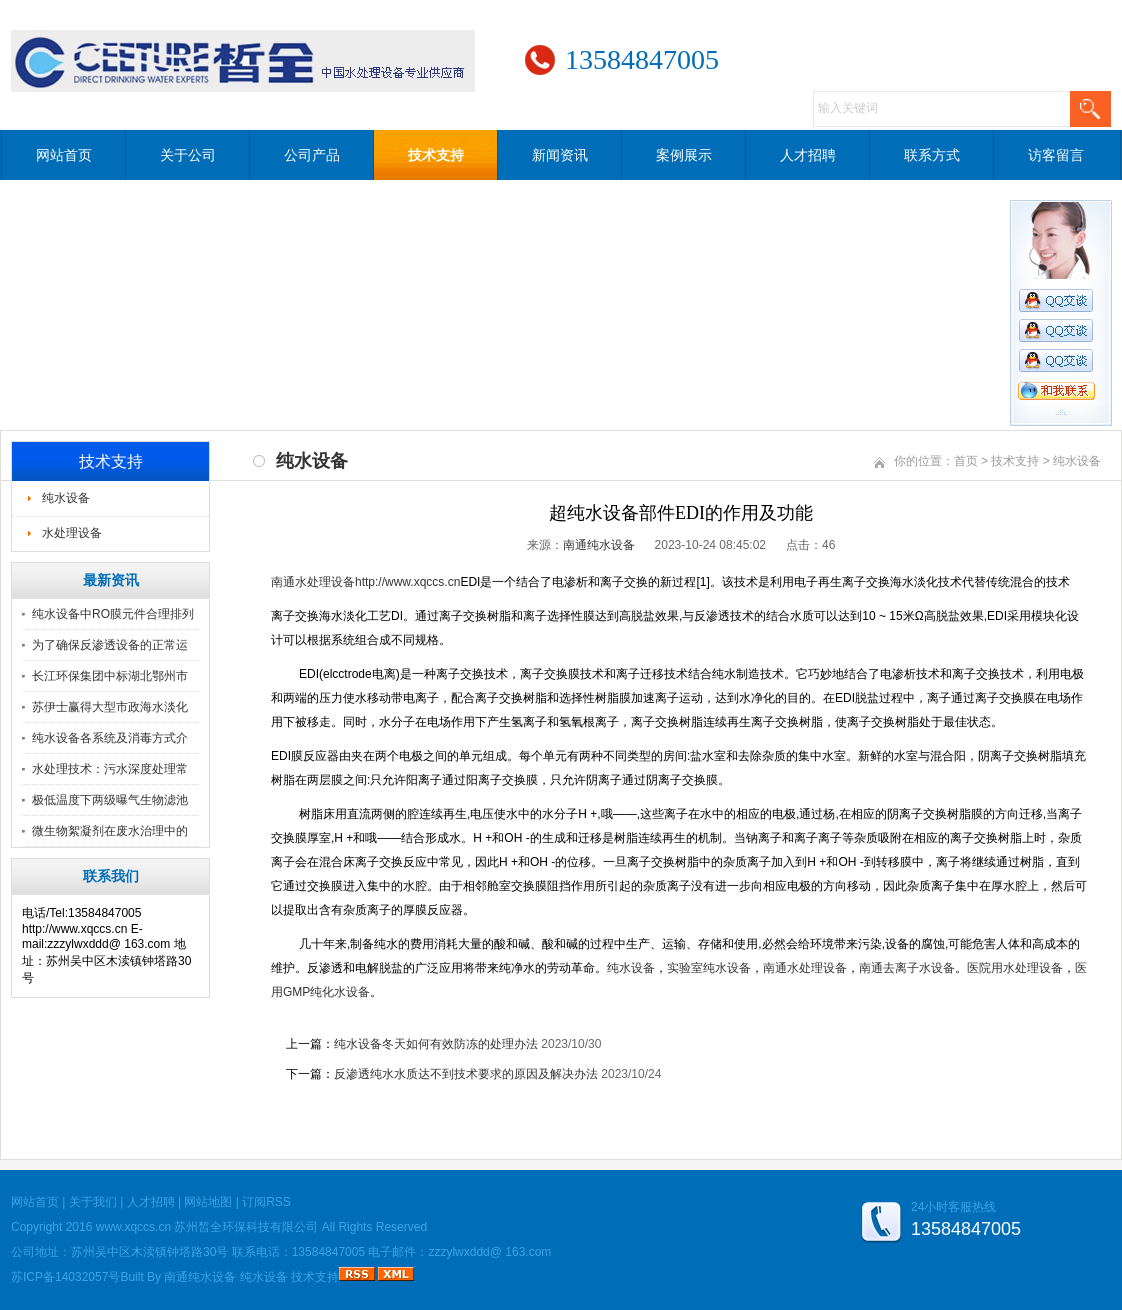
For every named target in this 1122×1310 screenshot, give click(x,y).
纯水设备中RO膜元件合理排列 (113, 614)
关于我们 (93, 1202)
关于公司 (188, 155)
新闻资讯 (560, 155)
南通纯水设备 (599, 545)
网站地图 (208, 1202)
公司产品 (312, 155)
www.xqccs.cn (133, 1227)
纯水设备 (66, 498)
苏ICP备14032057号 (65, 1277)
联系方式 (932, 155)
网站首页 (64, 155)
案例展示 (684, 155)
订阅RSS (266, 1202)
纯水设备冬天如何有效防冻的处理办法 (436, 1044)
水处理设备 (72, 533)
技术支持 (436, 155)
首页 (966, 461)
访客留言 (1056, 155)
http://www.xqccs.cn (407, 582)
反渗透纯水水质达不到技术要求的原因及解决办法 (466, 1074)
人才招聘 (808, 155)
